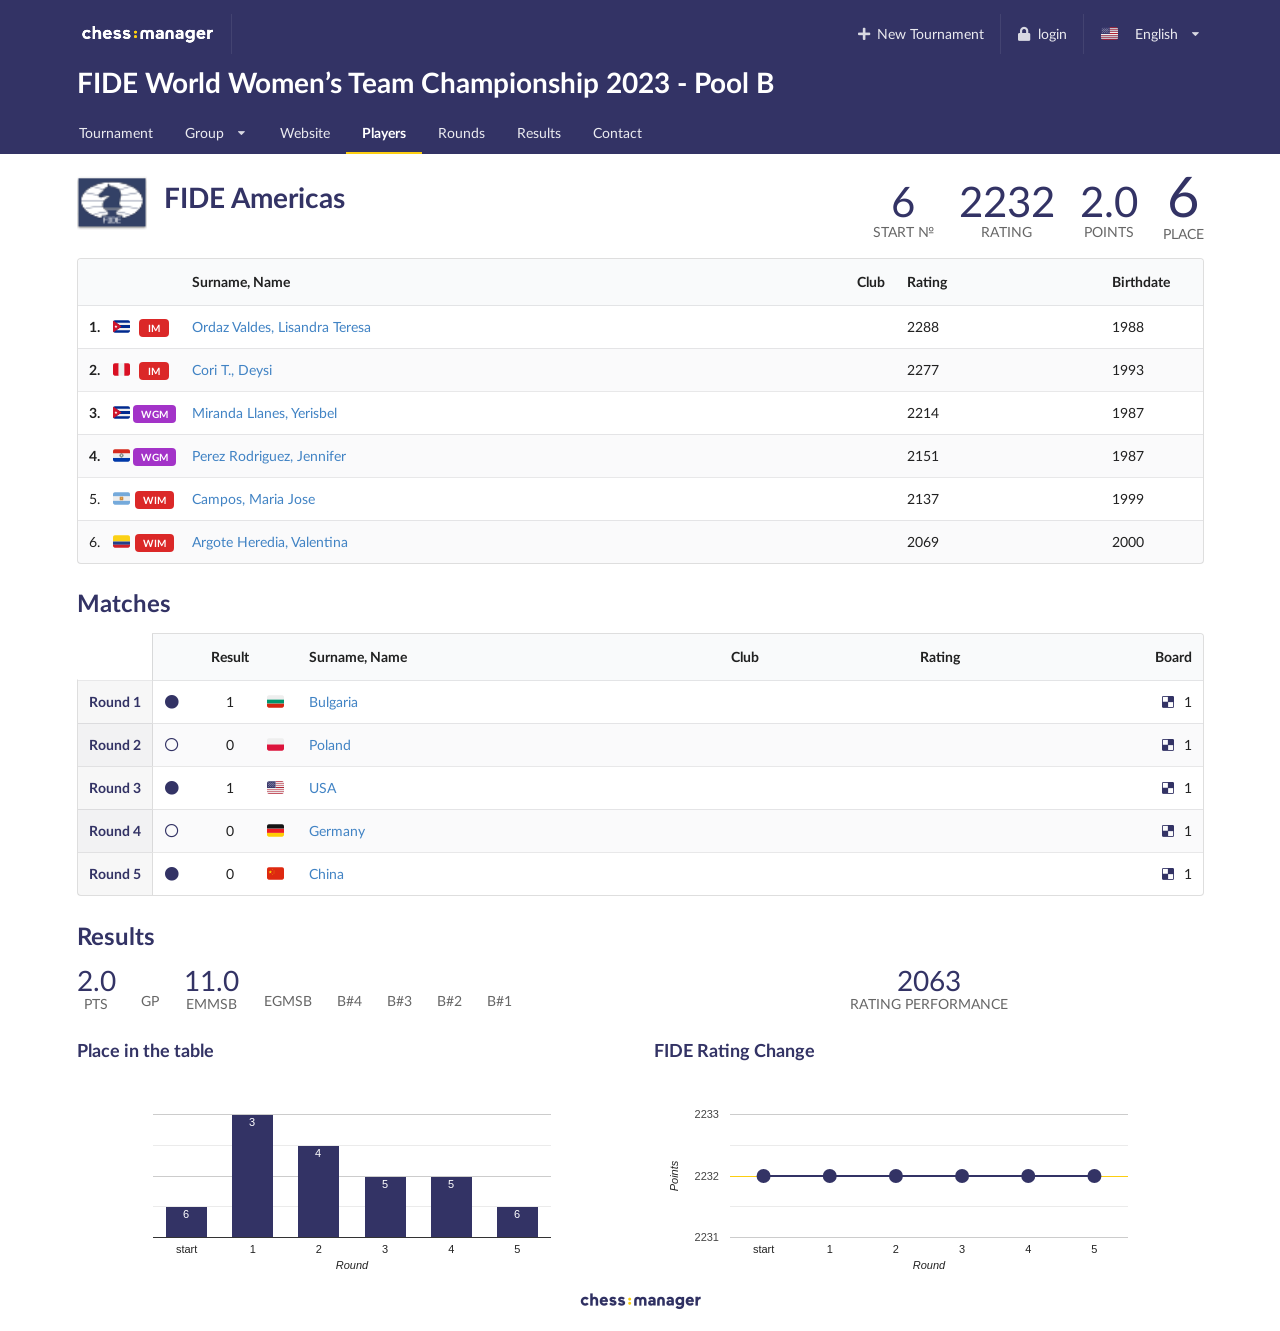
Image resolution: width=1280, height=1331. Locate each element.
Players (384, 132)
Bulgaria (333, 701)
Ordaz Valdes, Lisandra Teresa (281, 326)
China (326, 873)
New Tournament (919, 33)
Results (539, 132)
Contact (617, 132)
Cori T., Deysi (232, 369)
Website (305, 132)
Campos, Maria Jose (253, 498)
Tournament (116, 132)
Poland (330, 744)
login (1041, 33)
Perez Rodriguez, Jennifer (269, 455)
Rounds (461, 132)
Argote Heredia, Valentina (270, 541)
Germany (337, 830)
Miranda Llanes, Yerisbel (264, 412)
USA (322, 787)
